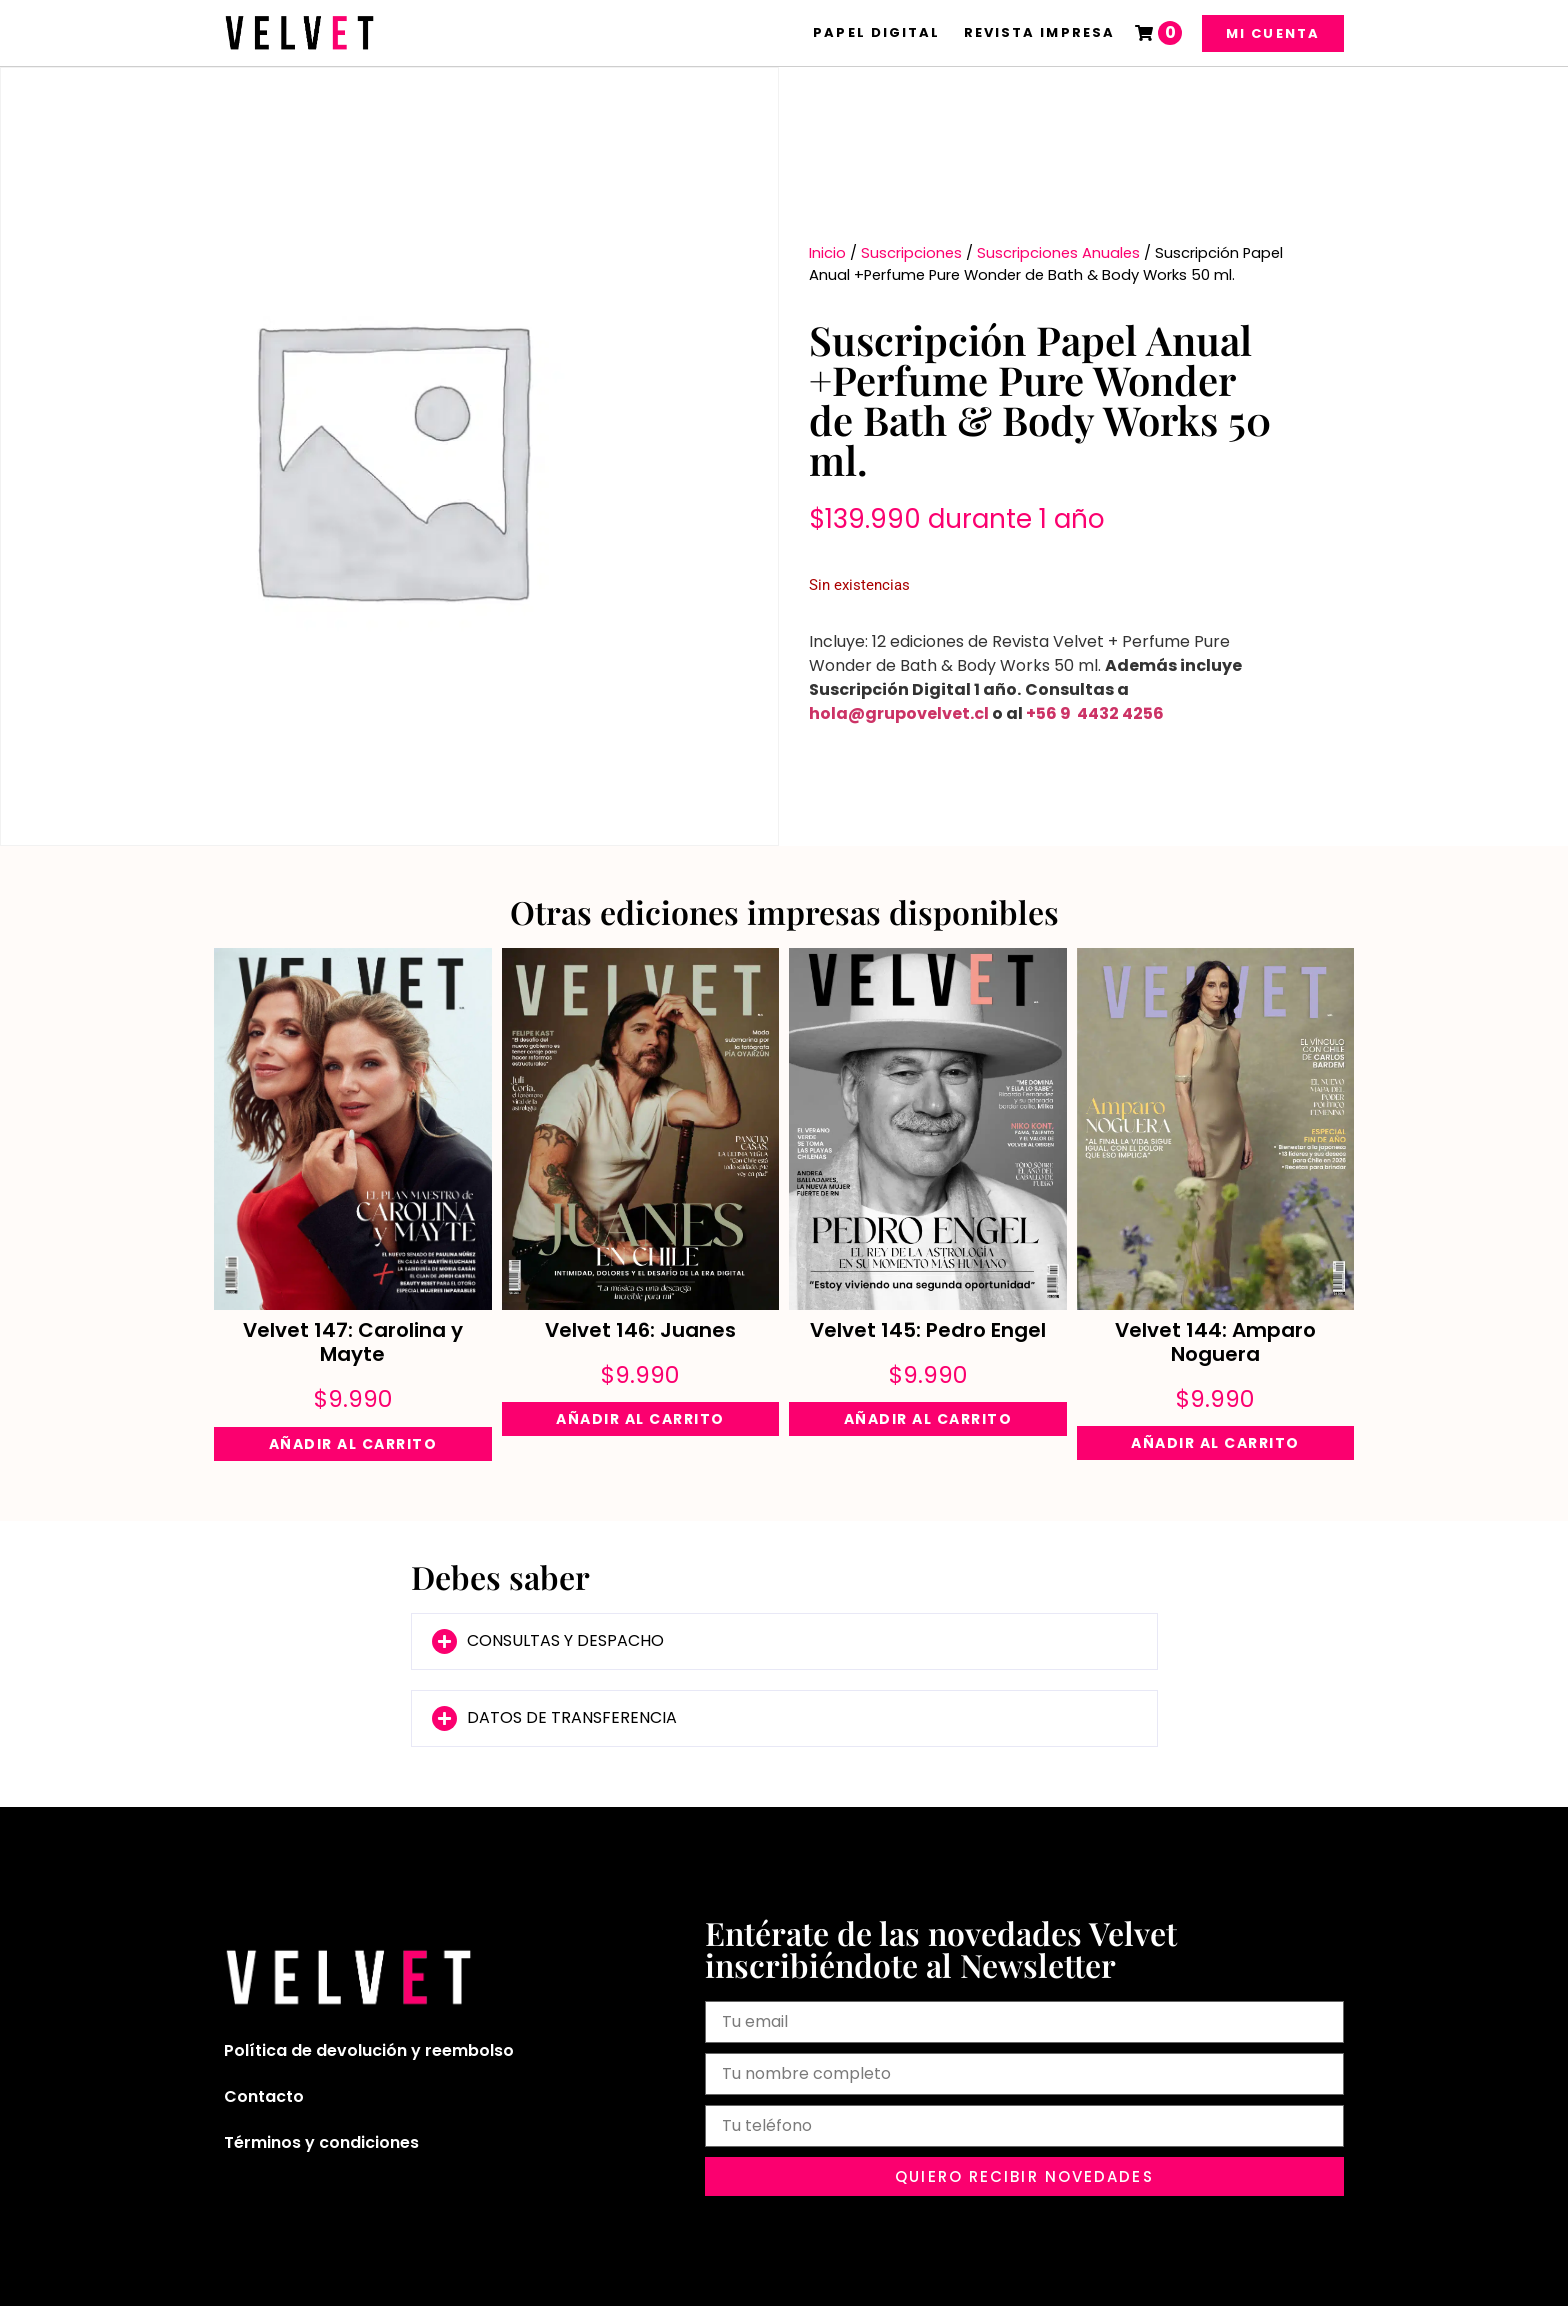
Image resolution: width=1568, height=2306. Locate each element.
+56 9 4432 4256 (1095, 713)
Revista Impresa (1040, 32)
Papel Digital (876, 32)
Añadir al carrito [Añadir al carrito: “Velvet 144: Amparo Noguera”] (1215, 1443)
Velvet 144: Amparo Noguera (1215, 1342)
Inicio (827, 253)
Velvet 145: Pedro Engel (928, 1330)
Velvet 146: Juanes (640, 1330)
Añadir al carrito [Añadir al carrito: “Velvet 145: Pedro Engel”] (928, 1419)
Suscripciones (911, 253)
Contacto (264, 2096)
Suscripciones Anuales (1058, 253)
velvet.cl (953, 713)
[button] (784, 1641)
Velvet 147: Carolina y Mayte (353, 1342)
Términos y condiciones (321, 2142)
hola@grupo (863, 713)
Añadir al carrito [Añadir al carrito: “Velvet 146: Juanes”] (640, 1419)
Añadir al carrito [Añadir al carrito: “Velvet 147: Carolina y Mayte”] (353, 1444)
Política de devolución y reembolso (369, 2050)
